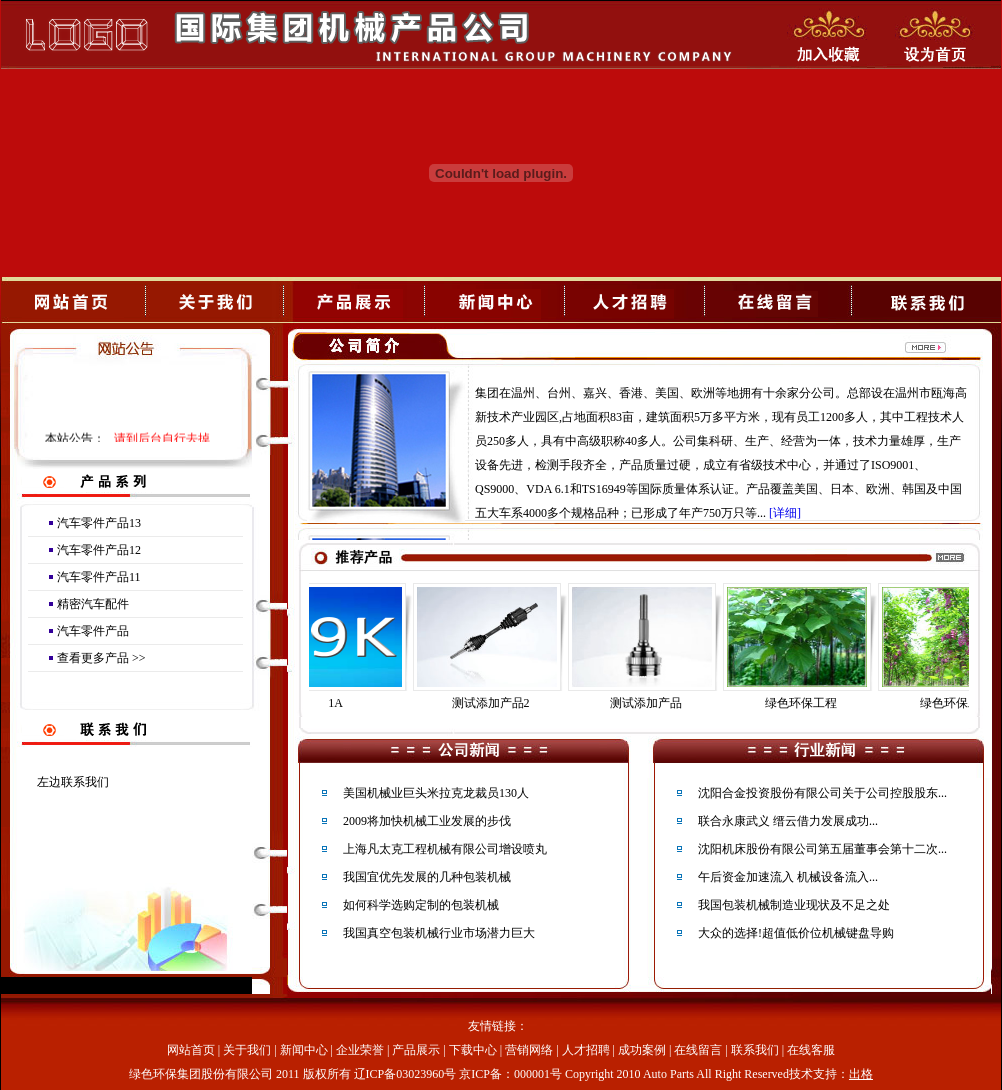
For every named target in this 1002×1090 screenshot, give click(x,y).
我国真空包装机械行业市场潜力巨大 (439, 933)
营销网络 (529, 1050)
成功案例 (642, 1050)
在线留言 (698, 1050)
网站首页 (191, 1050)
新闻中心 (304, 1050)
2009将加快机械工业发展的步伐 (427, 821)
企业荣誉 (360, 1050)
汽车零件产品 (93, 631)
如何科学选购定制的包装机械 (421, 905)
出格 (861, 1074)
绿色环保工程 (811, 703)
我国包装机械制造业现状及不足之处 (794, 905)
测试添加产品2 (501, 703)
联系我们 (755, 1050)
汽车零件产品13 (99, 523)
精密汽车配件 (93, 604)
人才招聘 (586, 1050)
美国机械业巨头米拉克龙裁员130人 (436, 793)
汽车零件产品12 (99, 550)
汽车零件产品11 (99, 577)
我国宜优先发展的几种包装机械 (427, 877)
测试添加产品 (656, 703)
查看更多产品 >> (101, 658)
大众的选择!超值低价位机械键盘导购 (796, 933)
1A (345, 703)
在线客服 (811, 1050)
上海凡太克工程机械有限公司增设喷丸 (445, 849)
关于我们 (247, 1050)
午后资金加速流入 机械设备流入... (788, 877)
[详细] (785, 513)
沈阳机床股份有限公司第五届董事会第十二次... (822, 849)
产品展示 (416, 1050)
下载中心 (473, 1050)
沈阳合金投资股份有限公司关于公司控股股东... (822, 793)
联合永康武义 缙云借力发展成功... (788, 821)
